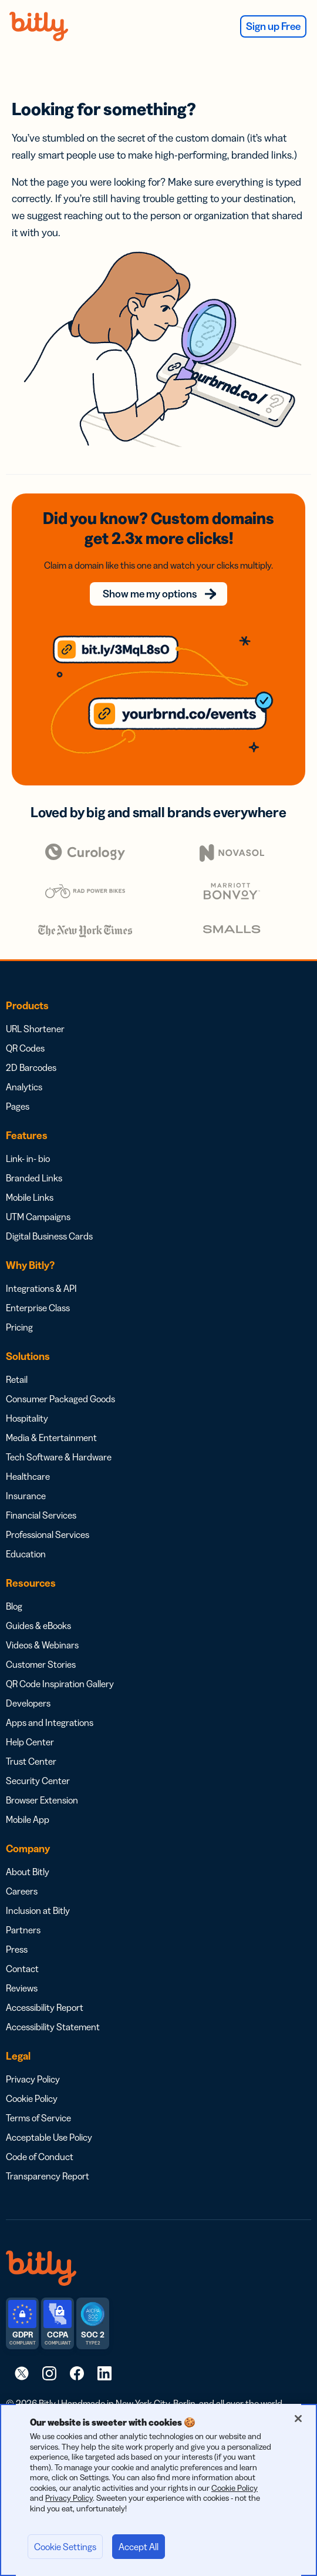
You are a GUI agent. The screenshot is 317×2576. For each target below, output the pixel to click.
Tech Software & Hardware (59, 1457)
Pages (17, 1106)
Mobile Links (29, 1197)
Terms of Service (38, 2118)
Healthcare (28, 1476)
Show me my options (150, 593)
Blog (14, 1606)
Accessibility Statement (53, 2027)
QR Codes (25, 1048)
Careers (22, 1891)
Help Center (30, 1742)
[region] (158, 2490)
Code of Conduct (39, 2156)
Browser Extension (42, 1800)
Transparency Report (47, 2176)
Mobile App (27, 1819)
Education (26, 1554)
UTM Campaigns (38, 1216)
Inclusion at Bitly (38, 1910)
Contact (22, 1968)
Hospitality (27, 1418)
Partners (23, 1930)
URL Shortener (35, 1029)
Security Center (38, 1780)
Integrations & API (41, 1288)
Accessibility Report (44, 2007)
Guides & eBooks (38, 1625)
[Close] (298, 2418)
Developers (28, 1703)
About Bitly (27, 1872)
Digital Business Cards (49, 1236)
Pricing (19, 1327)
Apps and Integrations (49, 1722)
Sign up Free (273, 26)
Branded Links (34, 1178)
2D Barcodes (31, 1067)
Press (17, 1949)
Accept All (138, 2547)
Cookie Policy (32, 2098)
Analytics (24, 1087)
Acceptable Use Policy (49, 2137)
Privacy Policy (33, 2079)
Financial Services (41, 1515)
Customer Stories (41, 1664)
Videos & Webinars (42, 1645)
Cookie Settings (65, 2547)
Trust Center (31, 1761)
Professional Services (47, 1534)
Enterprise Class (38, 1308)
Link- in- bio (28, 1158)
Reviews (22, 1988)
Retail (17, 1379)
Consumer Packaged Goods (60, 1399)
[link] (21, 2372)
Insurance (26, 1496)
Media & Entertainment (51, 1437)
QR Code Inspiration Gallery (60, 1684)
